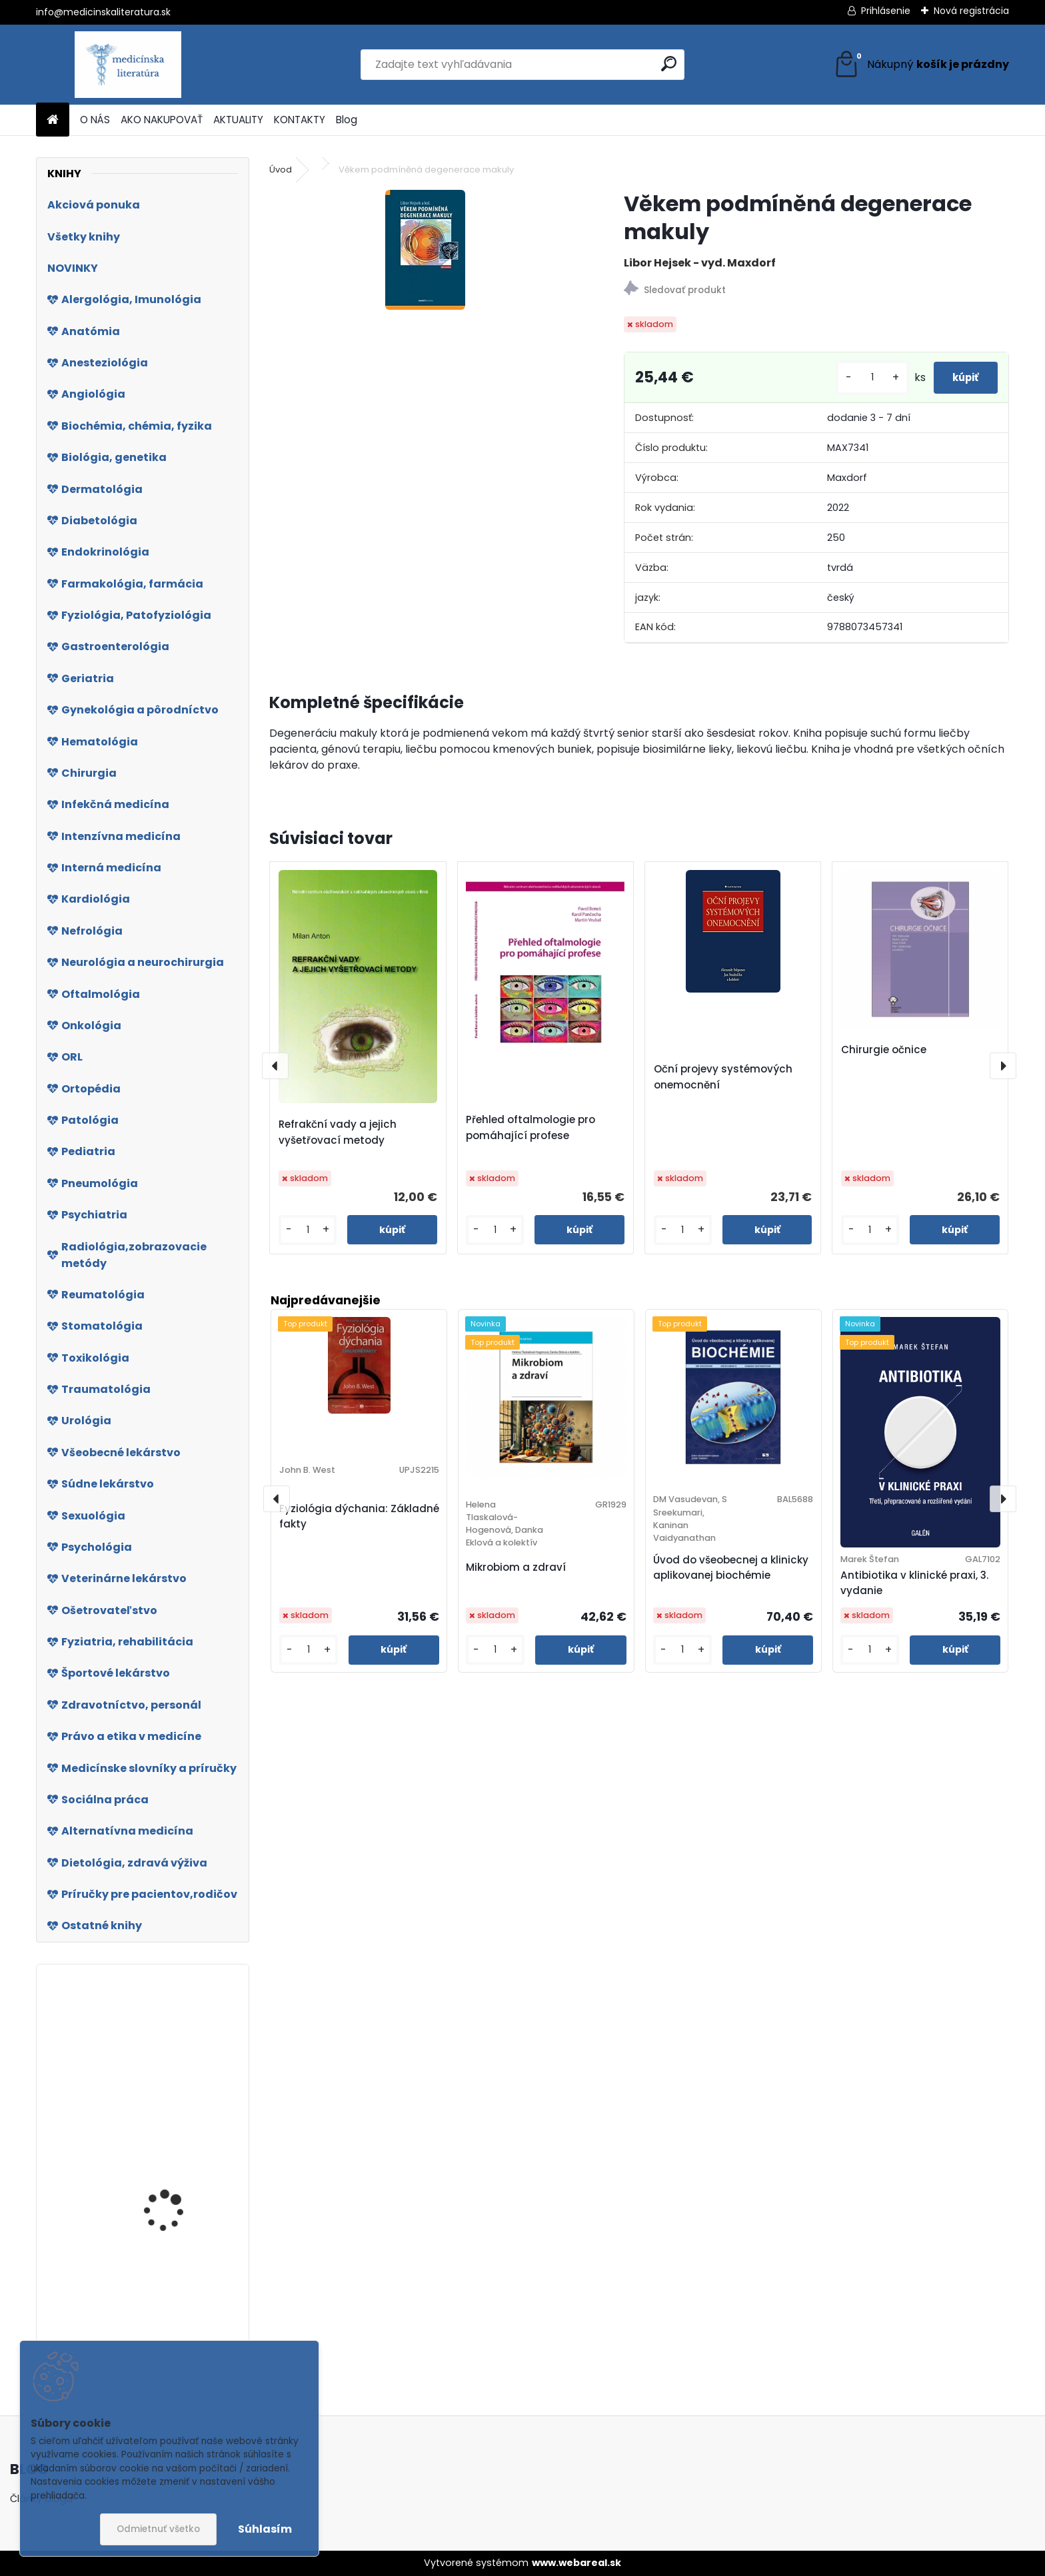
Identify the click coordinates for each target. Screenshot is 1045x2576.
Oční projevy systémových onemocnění (723, 1077)
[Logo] (127, 64)
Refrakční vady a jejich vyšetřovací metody (338, 1132)
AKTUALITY (238, 120)
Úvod (280, 169)
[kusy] (854, 377)
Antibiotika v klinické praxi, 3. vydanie (914, 1582)
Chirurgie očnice (883, 1050)
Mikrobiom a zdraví (516, 1567)
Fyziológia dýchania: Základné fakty (359, 1516)
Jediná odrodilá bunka (177, 2186)
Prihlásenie (885, 10)
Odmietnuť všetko (158, 2529)
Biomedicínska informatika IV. (158, 2097)
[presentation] (275, 1066)
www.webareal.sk (576, 2562)
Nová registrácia (971, 10)
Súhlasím (265, 2529)
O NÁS (95, 120)
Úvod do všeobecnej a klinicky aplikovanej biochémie (730, 1567)
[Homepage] (52, 120)
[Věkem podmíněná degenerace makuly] (425, 250)
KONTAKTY (299, 120)
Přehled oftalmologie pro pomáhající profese (530, 1127)
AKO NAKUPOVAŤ (162, 120)
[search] (668, 63)
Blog (346, 120)
